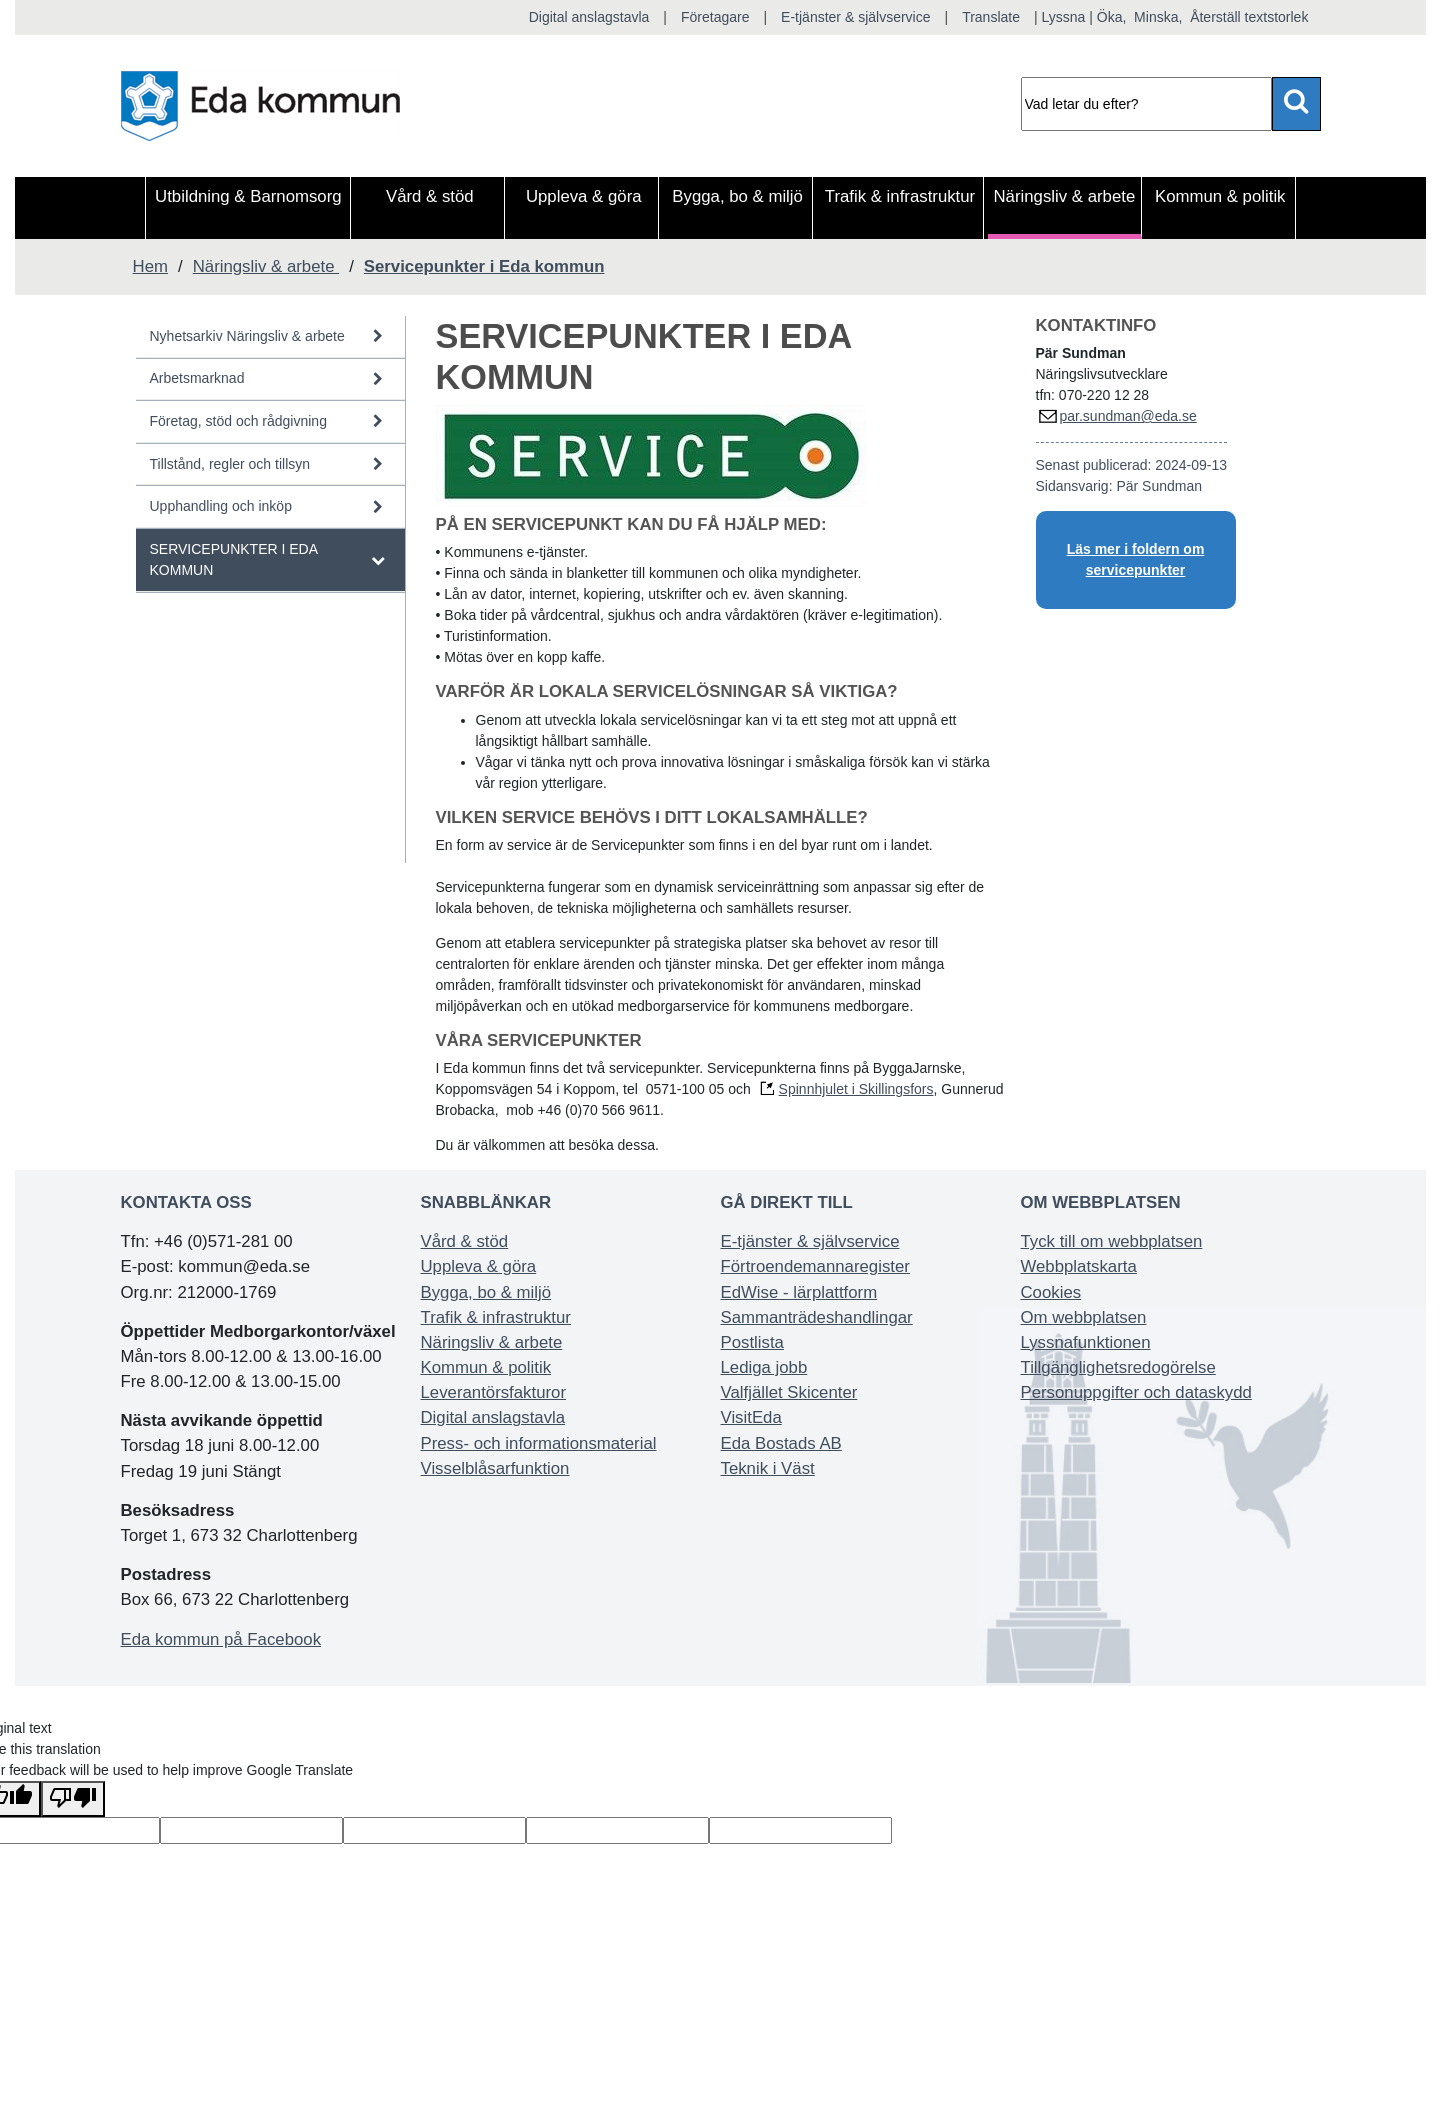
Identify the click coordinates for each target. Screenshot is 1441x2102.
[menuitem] (248, 208)
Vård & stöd (465, 1241)
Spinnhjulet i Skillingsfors (856, 1089)
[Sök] (1146, 104)
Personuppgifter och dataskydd (1136, 1392)
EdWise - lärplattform (799, 1292)
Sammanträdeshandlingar (817, 1317)
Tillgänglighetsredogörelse (1118, 1367)
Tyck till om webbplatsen (1112, 1241)
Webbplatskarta (1079, 1266)
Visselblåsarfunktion (495, 1468)
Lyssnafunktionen (1086, 1342)
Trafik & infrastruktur (496, 1317)
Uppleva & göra (479, 1266)
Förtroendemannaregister (815, 1266)
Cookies (1051, 1292)
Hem (150, 266)
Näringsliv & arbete (492, 1342)
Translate (991, 17)
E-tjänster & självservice (855, 17)
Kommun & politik (486, 1367)
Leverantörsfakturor (494, 1392)
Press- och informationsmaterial (539, 1443)
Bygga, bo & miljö (486, 1292)
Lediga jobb (764, 1367)
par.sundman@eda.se (1128, 416)
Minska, (1158, 17)
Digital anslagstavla (589, 17)
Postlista (752, 1342)
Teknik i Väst (768, 1468)
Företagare (715, 17)
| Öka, (1107, 17)
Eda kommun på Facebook (221, 1639)
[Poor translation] (73, 1799)
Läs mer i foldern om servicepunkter (1136, 559)
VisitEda (751, 1417)
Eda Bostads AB (781, 1443)
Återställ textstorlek (1247, 17)
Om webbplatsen (1084, 1317)
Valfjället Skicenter (789, 1392)
